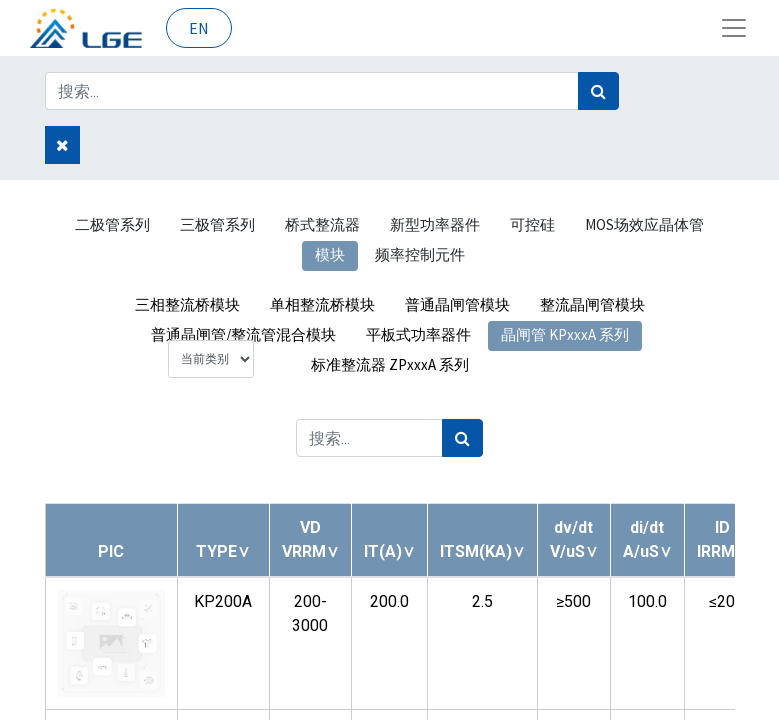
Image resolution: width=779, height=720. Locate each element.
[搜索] (598, 91)
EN (199, 28)
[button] (223, 551)
